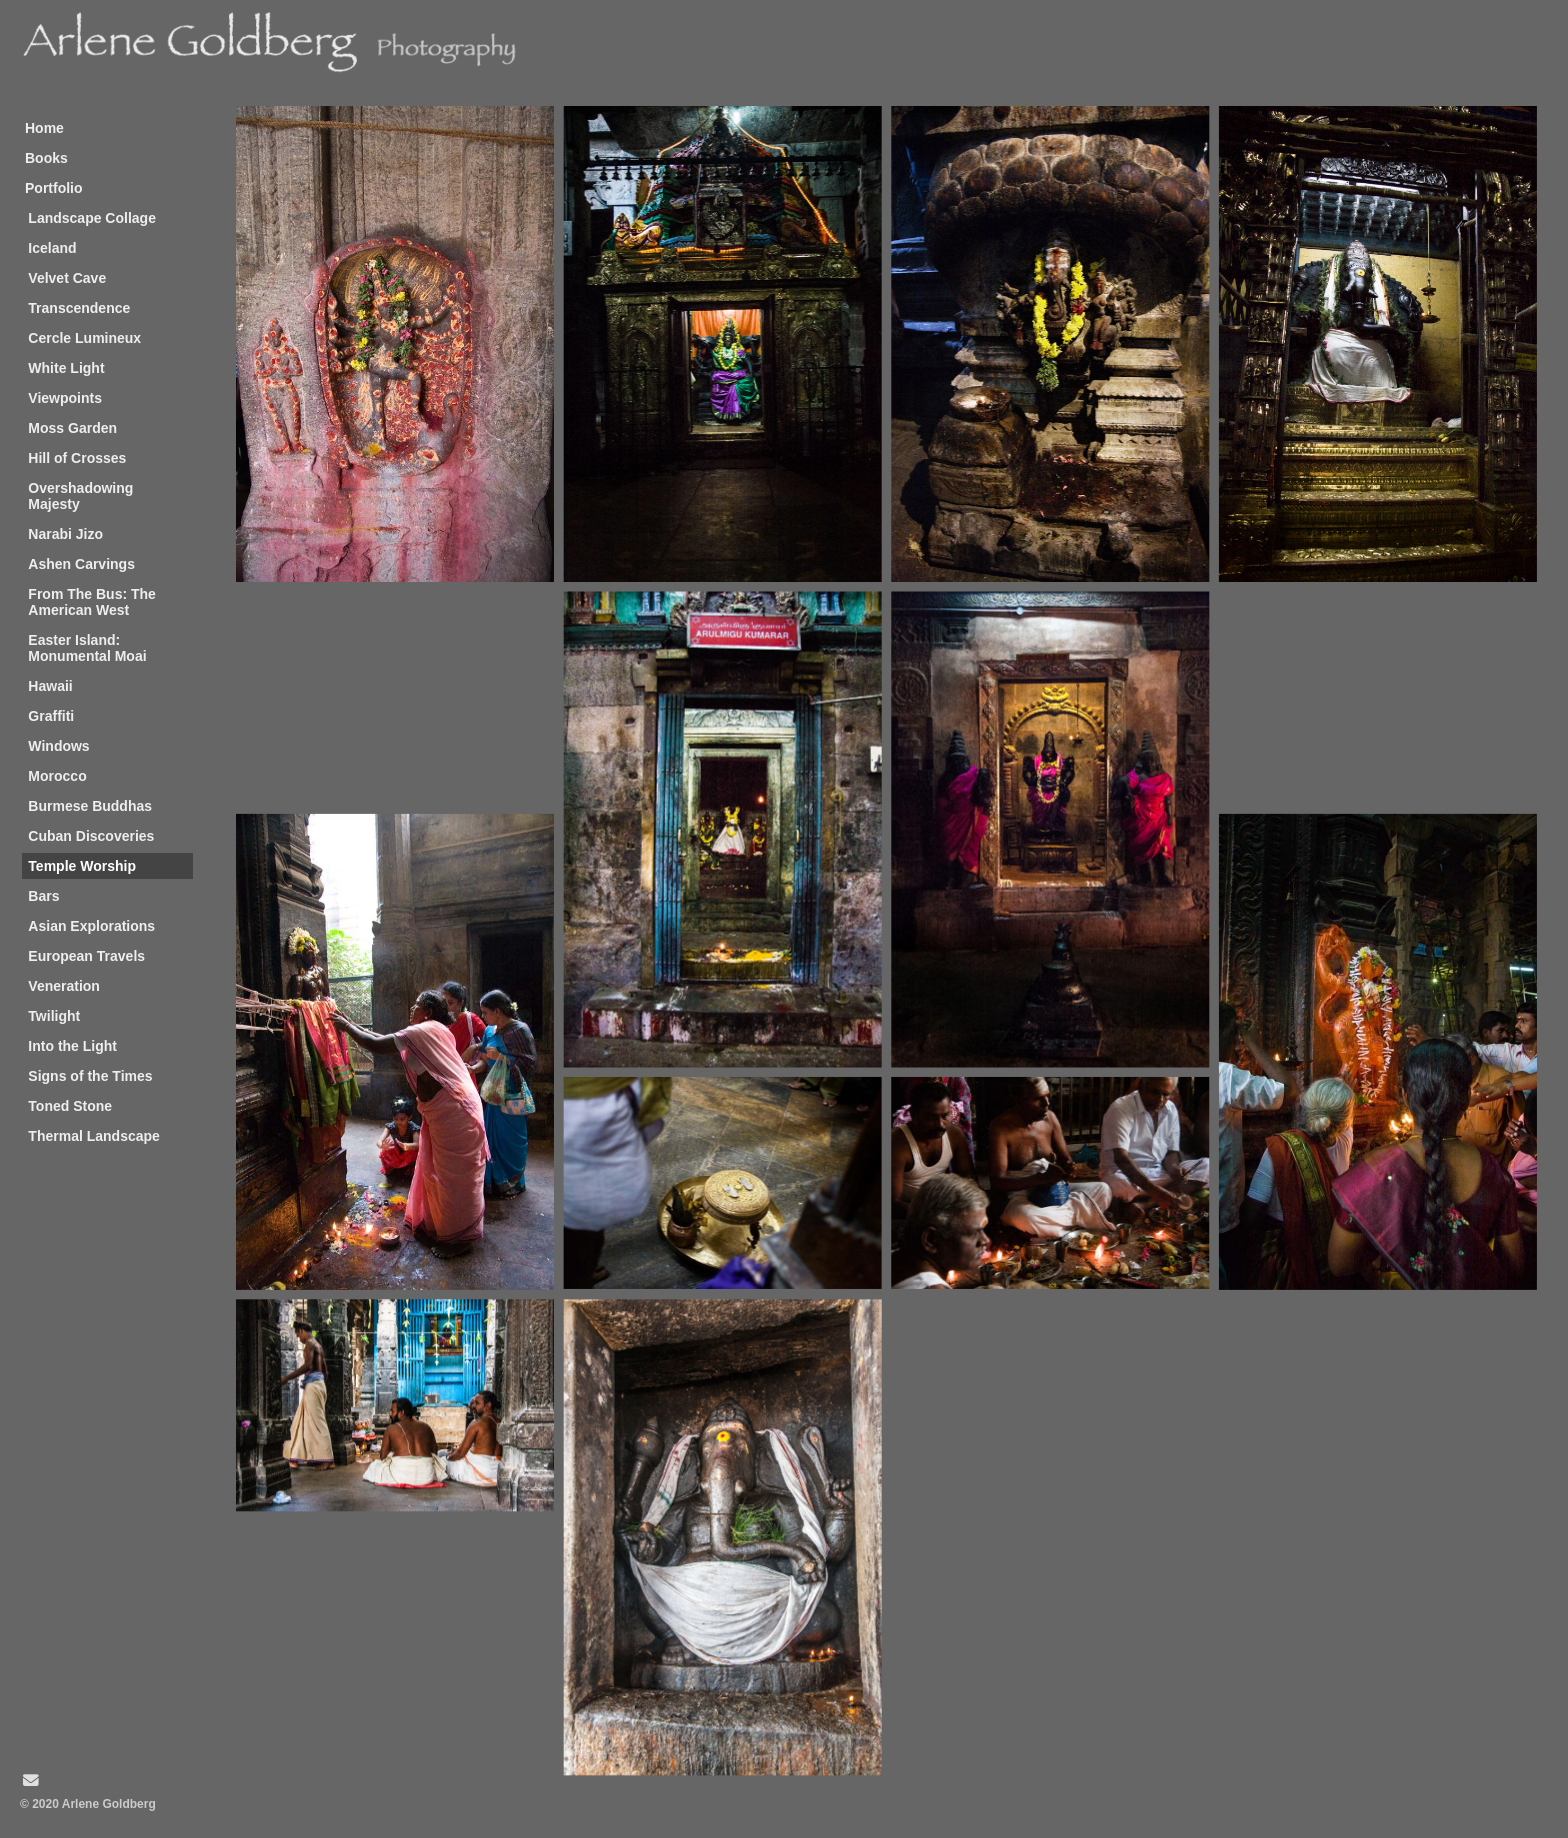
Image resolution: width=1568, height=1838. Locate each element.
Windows (58, 746)
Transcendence (79, 308)
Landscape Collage (92, 218)
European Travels (86, 956)
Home (44, 128)
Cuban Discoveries (91, 836)
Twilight (54, 1016)
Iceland (52, 248)
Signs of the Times (90, 1076)
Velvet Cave (67, 278)
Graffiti (51, 716)
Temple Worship (82, 866)
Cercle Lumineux (84, 338)
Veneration (64, 986)
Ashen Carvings (81, 564)
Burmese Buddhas (90, 806)
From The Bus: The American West (92, 602)
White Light (66, 368)
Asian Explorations (91, 926)
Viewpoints (65, 398)
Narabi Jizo (65, 534)
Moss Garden (72, 428)
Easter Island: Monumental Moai (87, 648)
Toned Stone (70, 1106)
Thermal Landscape (94, 1136)
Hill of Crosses (77, 458)
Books (46, 158)
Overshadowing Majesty (80, 496)
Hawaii (50, 686)
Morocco (57, 776)
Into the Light (72, 1046)
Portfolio (54, 188)
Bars (43, 896)
